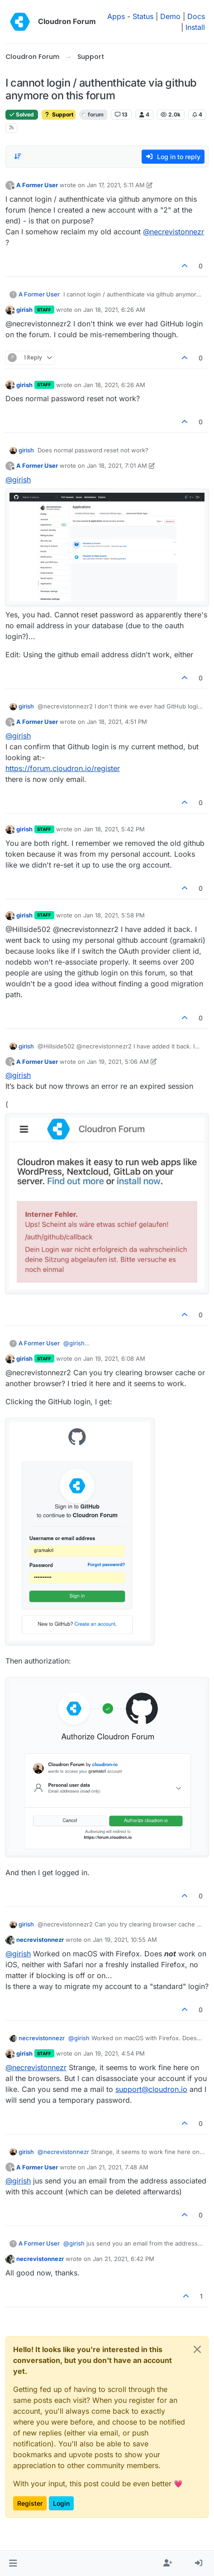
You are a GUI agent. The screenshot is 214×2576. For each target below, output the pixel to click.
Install (195, 27)
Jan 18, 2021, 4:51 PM (117, 721)
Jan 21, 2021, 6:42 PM (123, 2258)
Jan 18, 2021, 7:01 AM (117, 465)
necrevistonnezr (40, 1939)
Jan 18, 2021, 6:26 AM (114, 309)
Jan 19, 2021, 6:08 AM (114, 1358)
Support (58, 114)
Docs (196, 16)
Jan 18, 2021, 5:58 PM (114, 915)
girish (24, 309)
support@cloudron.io (151, 2089)
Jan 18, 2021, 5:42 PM (114, 829)
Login (61, 2503)
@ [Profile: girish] (18, 479)
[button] (13, 2563)
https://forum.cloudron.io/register (62, 768)
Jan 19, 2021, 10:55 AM (125, 1939)
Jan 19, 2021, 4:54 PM (114, 2053)
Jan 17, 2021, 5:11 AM (116, 185)
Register (30, 2503)
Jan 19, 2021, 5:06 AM (118, 1061)
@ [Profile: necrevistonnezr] (173, 231)
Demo (170, 16)
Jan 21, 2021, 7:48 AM (117, 2167)
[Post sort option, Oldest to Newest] (18, 156)
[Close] (197, 2349)
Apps (116, 16)
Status (143, 16)
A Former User (37, 185)
